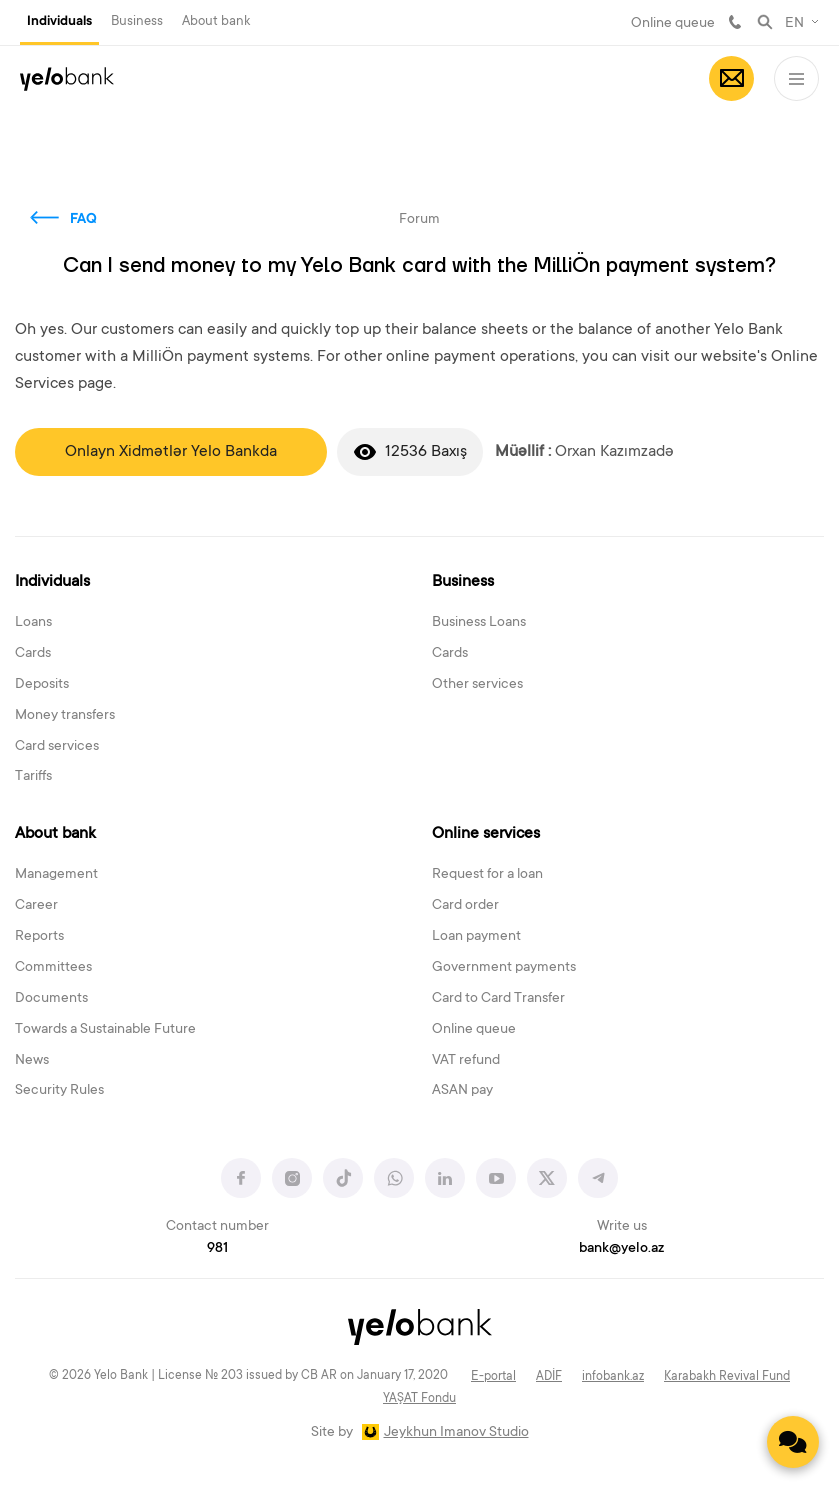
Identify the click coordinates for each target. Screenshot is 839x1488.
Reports (39, 937)
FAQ (83, 220)
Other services (477, 685)
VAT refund (466, 1061)
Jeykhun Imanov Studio (456, 1433)
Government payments (504, 968)
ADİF (549, 1377)
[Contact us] (793, 1442)
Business (137, 21)
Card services (57, 747)
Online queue (673, 24)
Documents (51, 999)
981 (735, 22)
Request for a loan (487, 875)
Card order (465, 906)
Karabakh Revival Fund (727, 1377)
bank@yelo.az (621, 1249)
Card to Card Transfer (498, 999)
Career (36, 906)
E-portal (493, 1377)
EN (794, 24)
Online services (486, 834)
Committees (53, 968)
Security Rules (59, 1091)
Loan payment (476, 937)
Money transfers (65, 716)
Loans (33, 623)
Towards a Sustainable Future (105, 1030)
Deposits (42, 685)
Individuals (59, 22)
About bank (216, 21)
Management (56, 875)
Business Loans (479, 623)
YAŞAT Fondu (419, 1399)
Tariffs (33, 777)
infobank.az (613, 1377)
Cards (33, 654)
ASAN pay (462, 1091)
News (32, 1061)
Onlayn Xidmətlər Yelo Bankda (171, 452)
